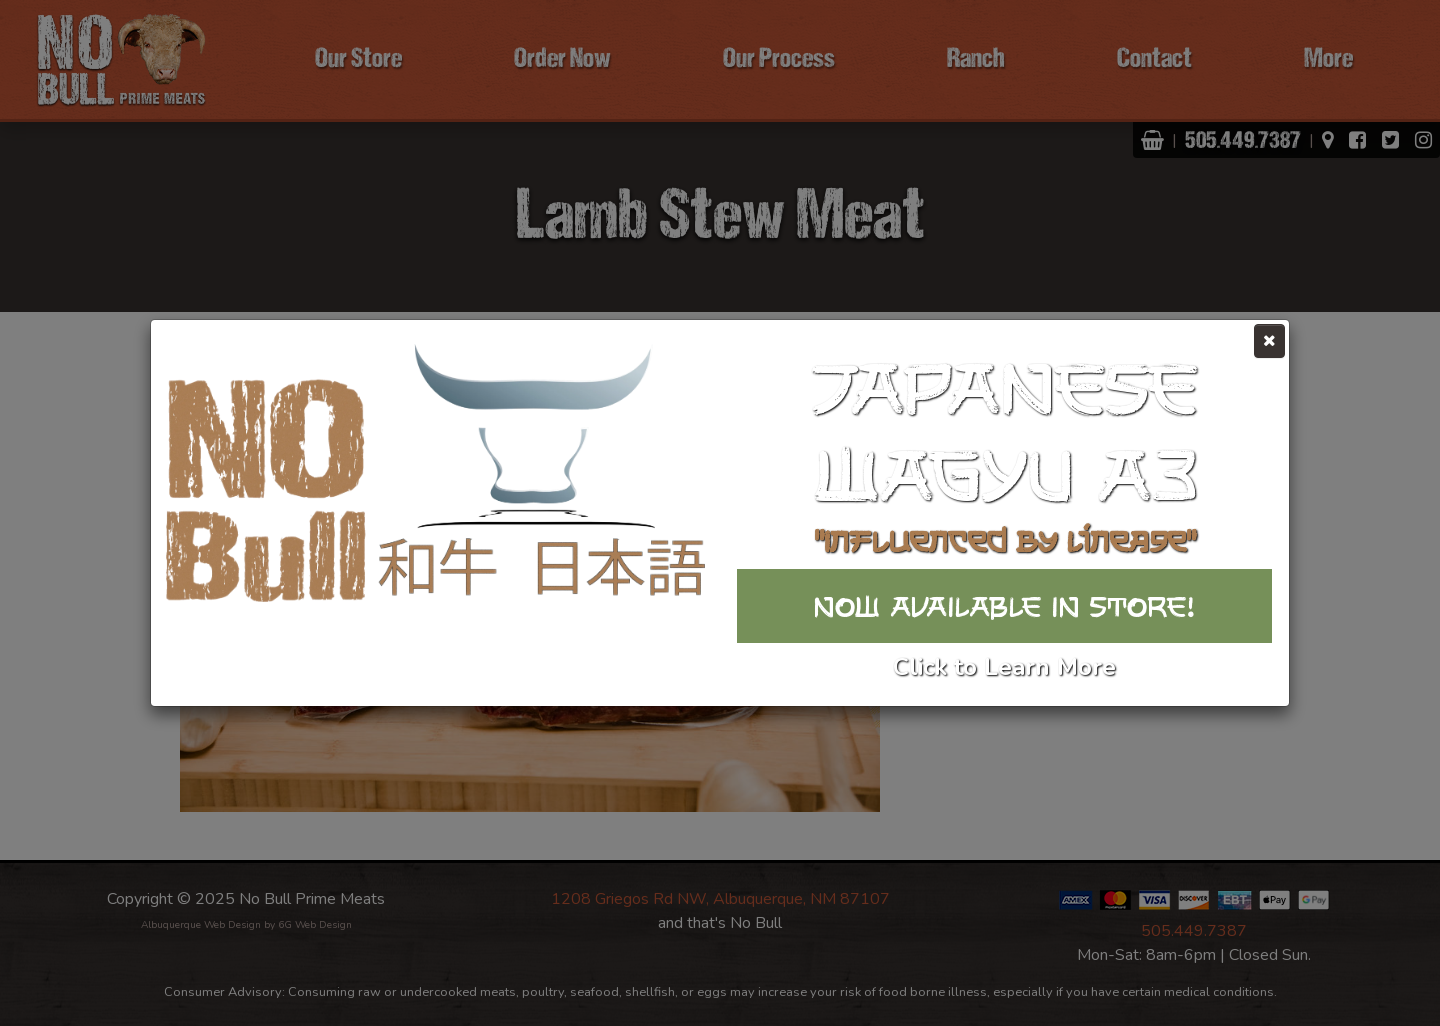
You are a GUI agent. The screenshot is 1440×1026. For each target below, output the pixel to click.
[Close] (1269, 341)
